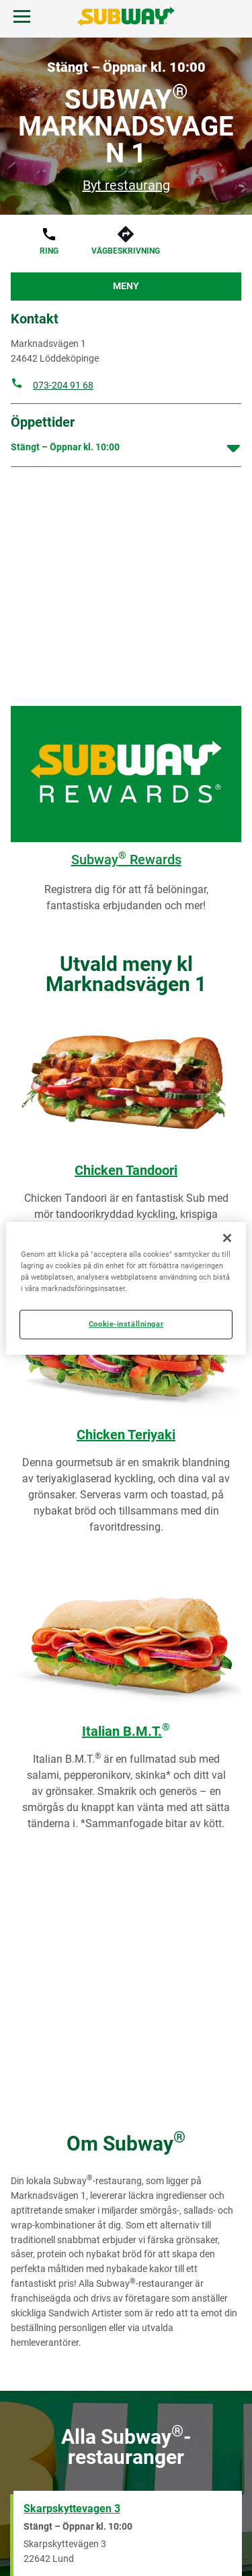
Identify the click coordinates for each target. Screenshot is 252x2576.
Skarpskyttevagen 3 (72, 2508)
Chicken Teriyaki (126, 1435)
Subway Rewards (126, 860)
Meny (126, 285)
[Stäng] (227, 1237)
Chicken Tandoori (126, 1170)
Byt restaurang (126, 185)
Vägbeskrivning (125, 251)
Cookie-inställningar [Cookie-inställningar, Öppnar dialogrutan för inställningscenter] (126, 1324)
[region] (125, 1287)
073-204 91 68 (63, 385)
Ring (49, 251)
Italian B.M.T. (126, 1731)
